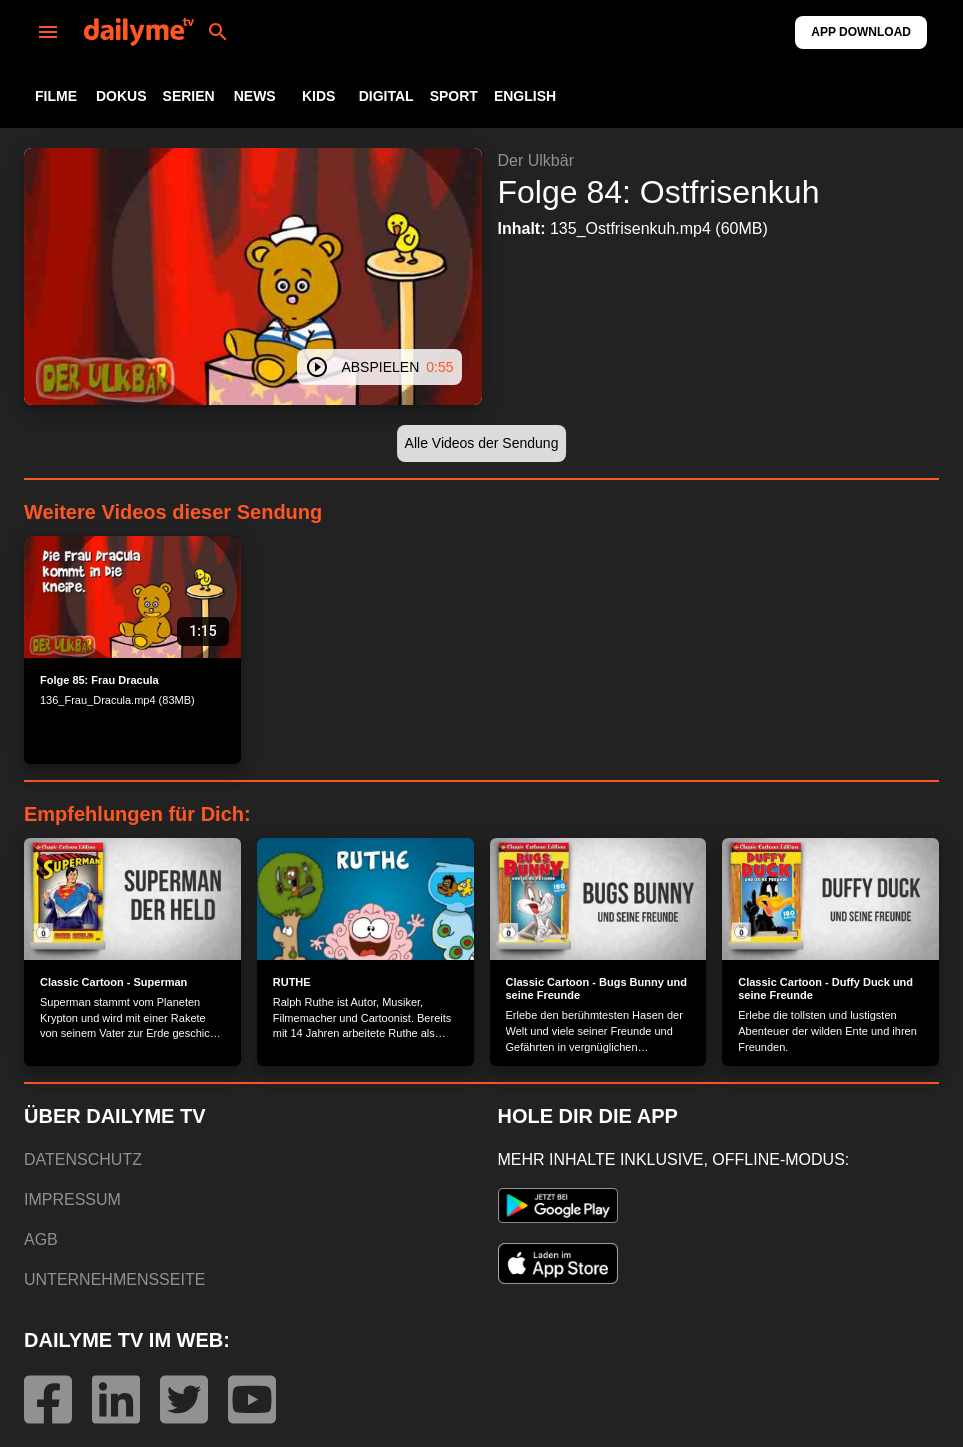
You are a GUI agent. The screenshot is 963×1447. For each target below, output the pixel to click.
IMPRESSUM (72, 1199)
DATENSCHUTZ (83, 1159)
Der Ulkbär (536, 160)
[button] (482, 443)
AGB (41, 1239)
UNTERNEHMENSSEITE (114, 1279)
